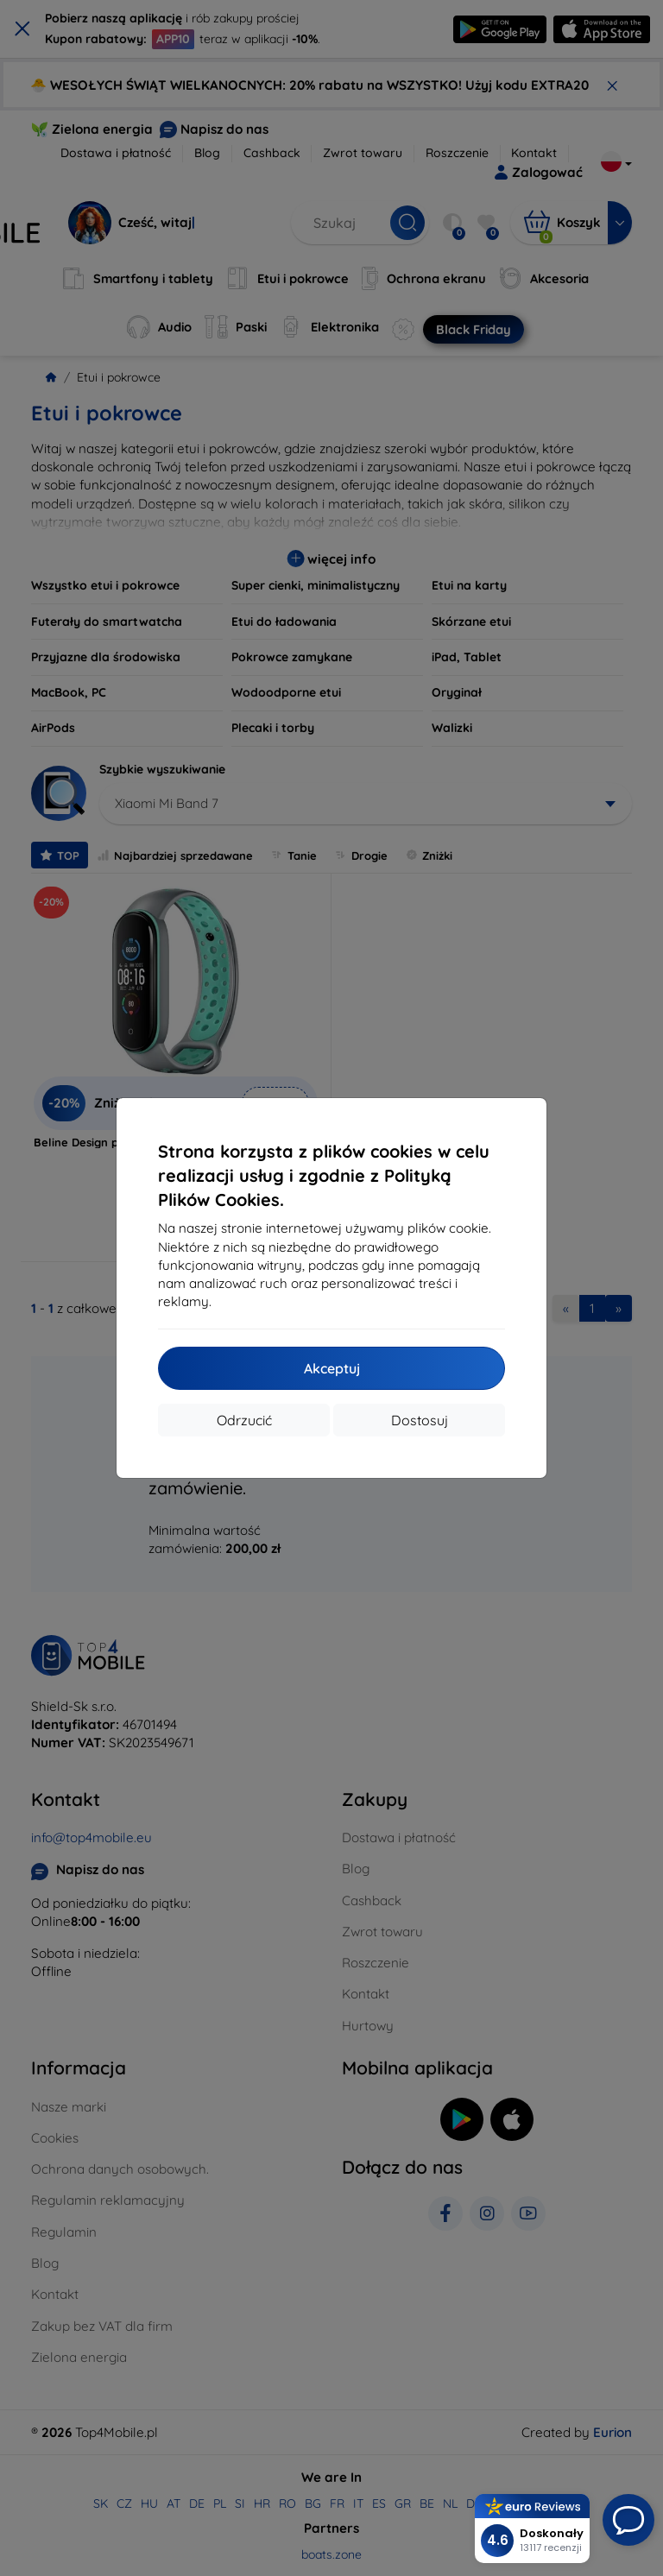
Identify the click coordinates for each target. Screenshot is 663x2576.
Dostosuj (419, 1420)
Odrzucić (244, 1420)
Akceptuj (332, 1368)
